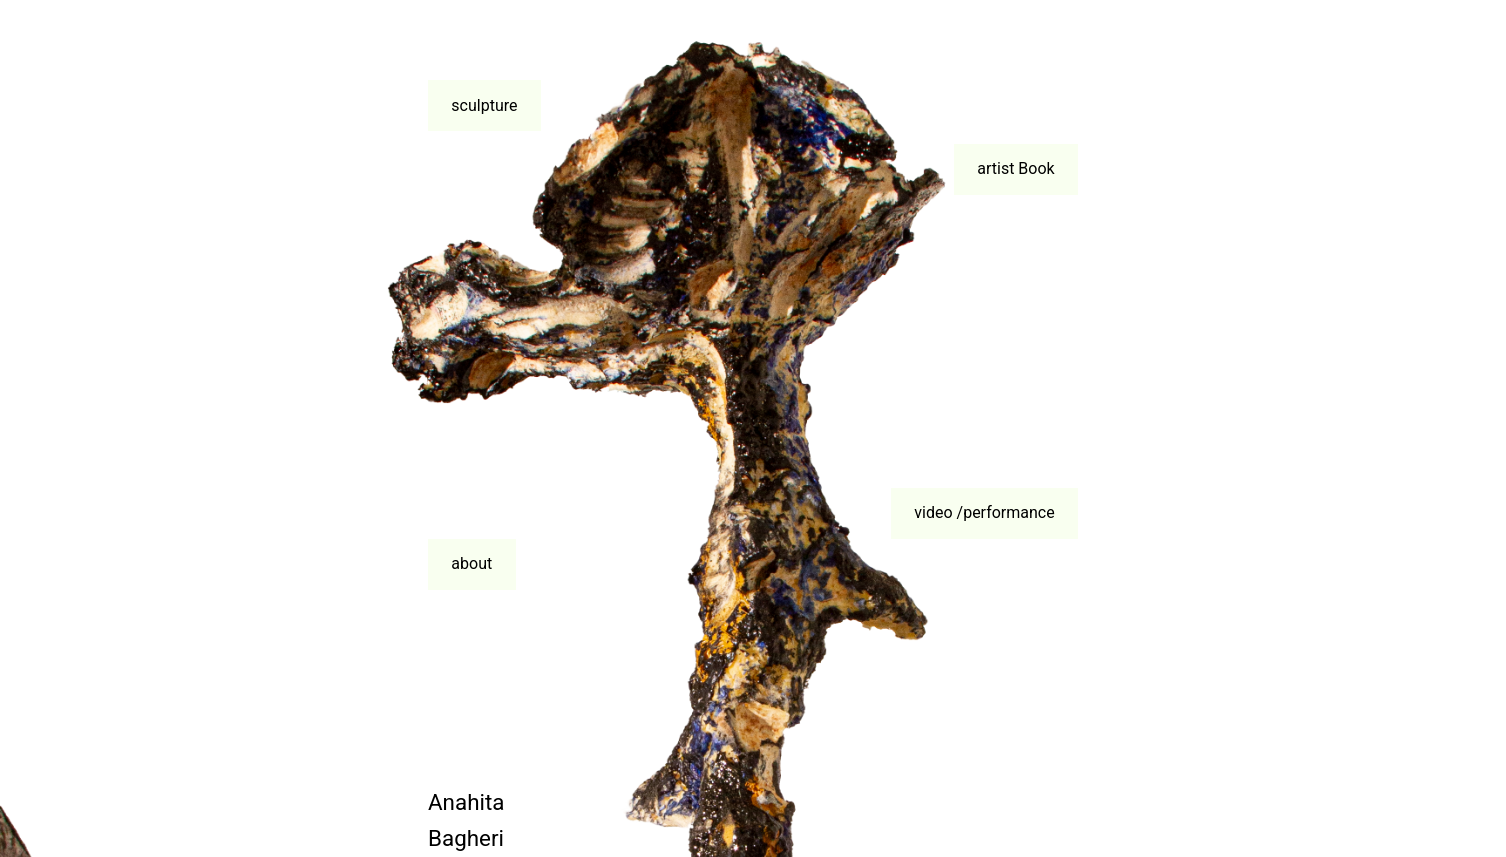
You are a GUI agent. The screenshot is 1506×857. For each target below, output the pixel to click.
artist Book (1015, 168)
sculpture (484, 105)
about (471, 563)
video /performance (984, 512)
